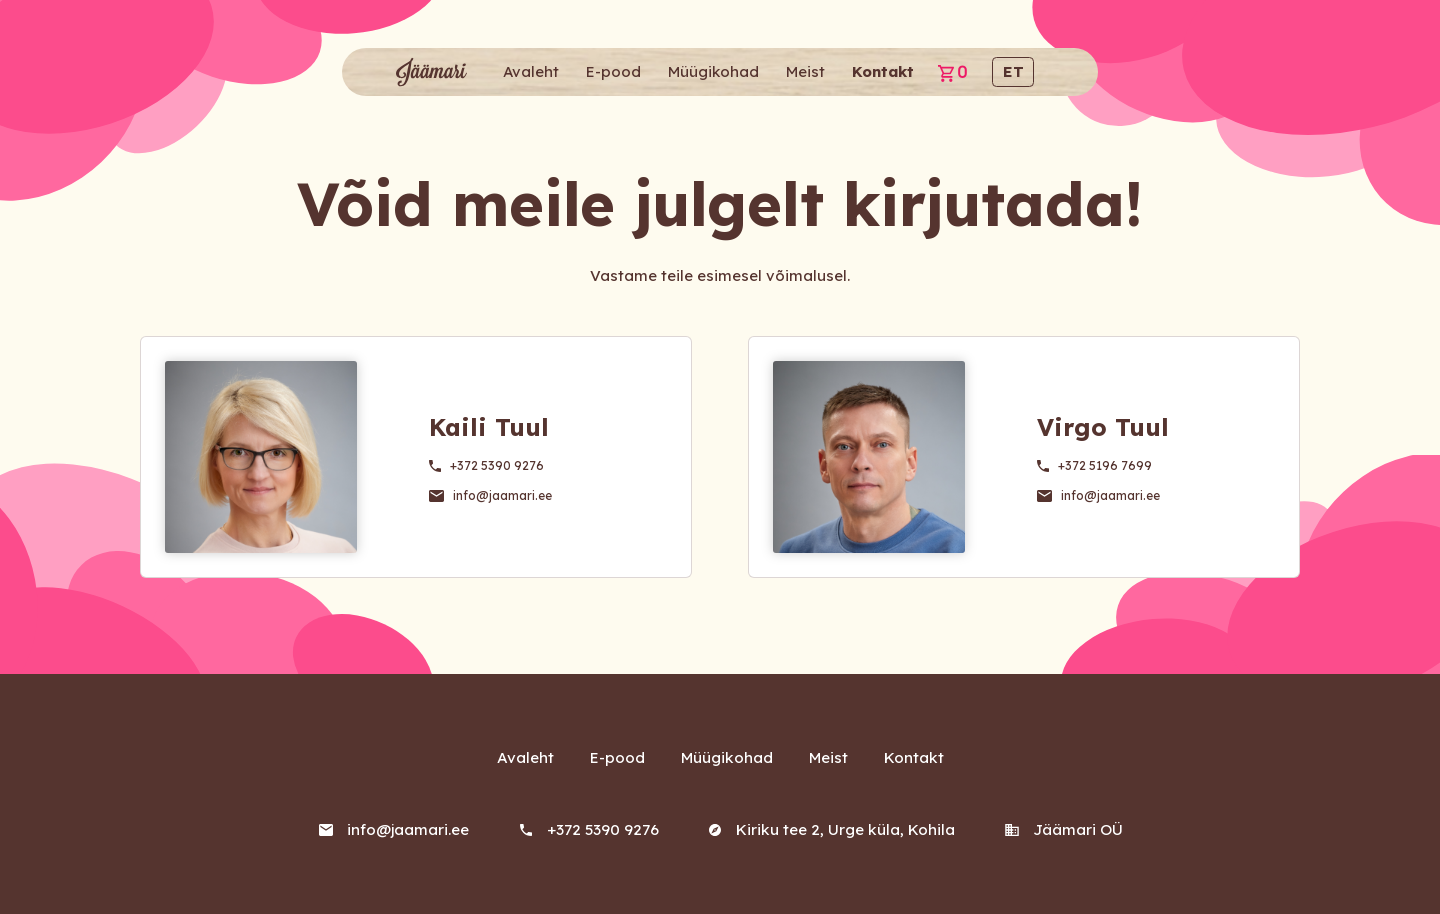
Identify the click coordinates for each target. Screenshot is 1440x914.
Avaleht (531, 71)
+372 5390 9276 (497, 465)
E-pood (613, 71)
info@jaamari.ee (502, 495)
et (1013, 71)
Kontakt (883, 71)
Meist (805, 71)
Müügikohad (713, 71)
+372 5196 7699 (1105, 465)
